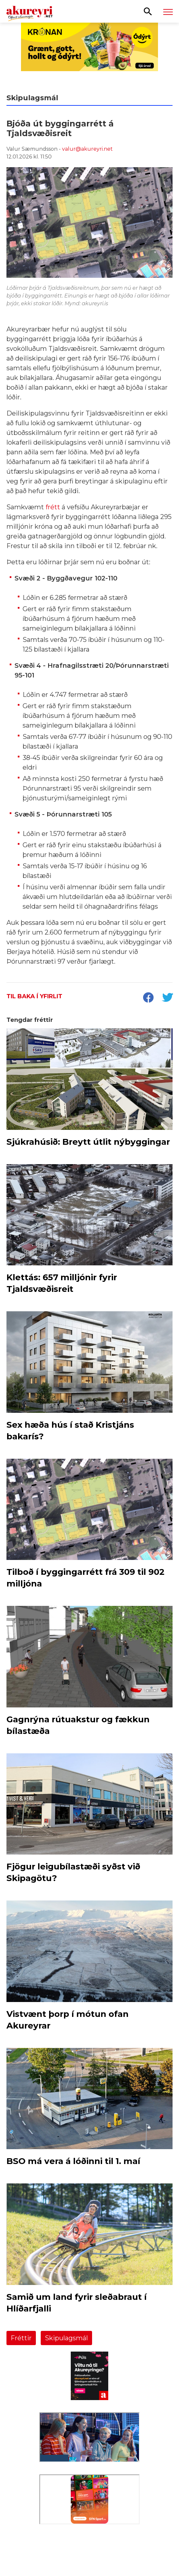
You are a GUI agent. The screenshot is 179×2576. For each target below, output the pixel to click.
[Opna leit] (148, 11)
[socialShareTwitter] (167, 998)
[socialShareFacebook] (148, 998)
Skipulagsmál (66, 2338)
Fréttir (21, 2338)
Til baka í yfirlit (34, 996)
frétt (54, 507)
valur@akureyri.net (87, 149)
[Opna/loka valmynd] (168, 11)
